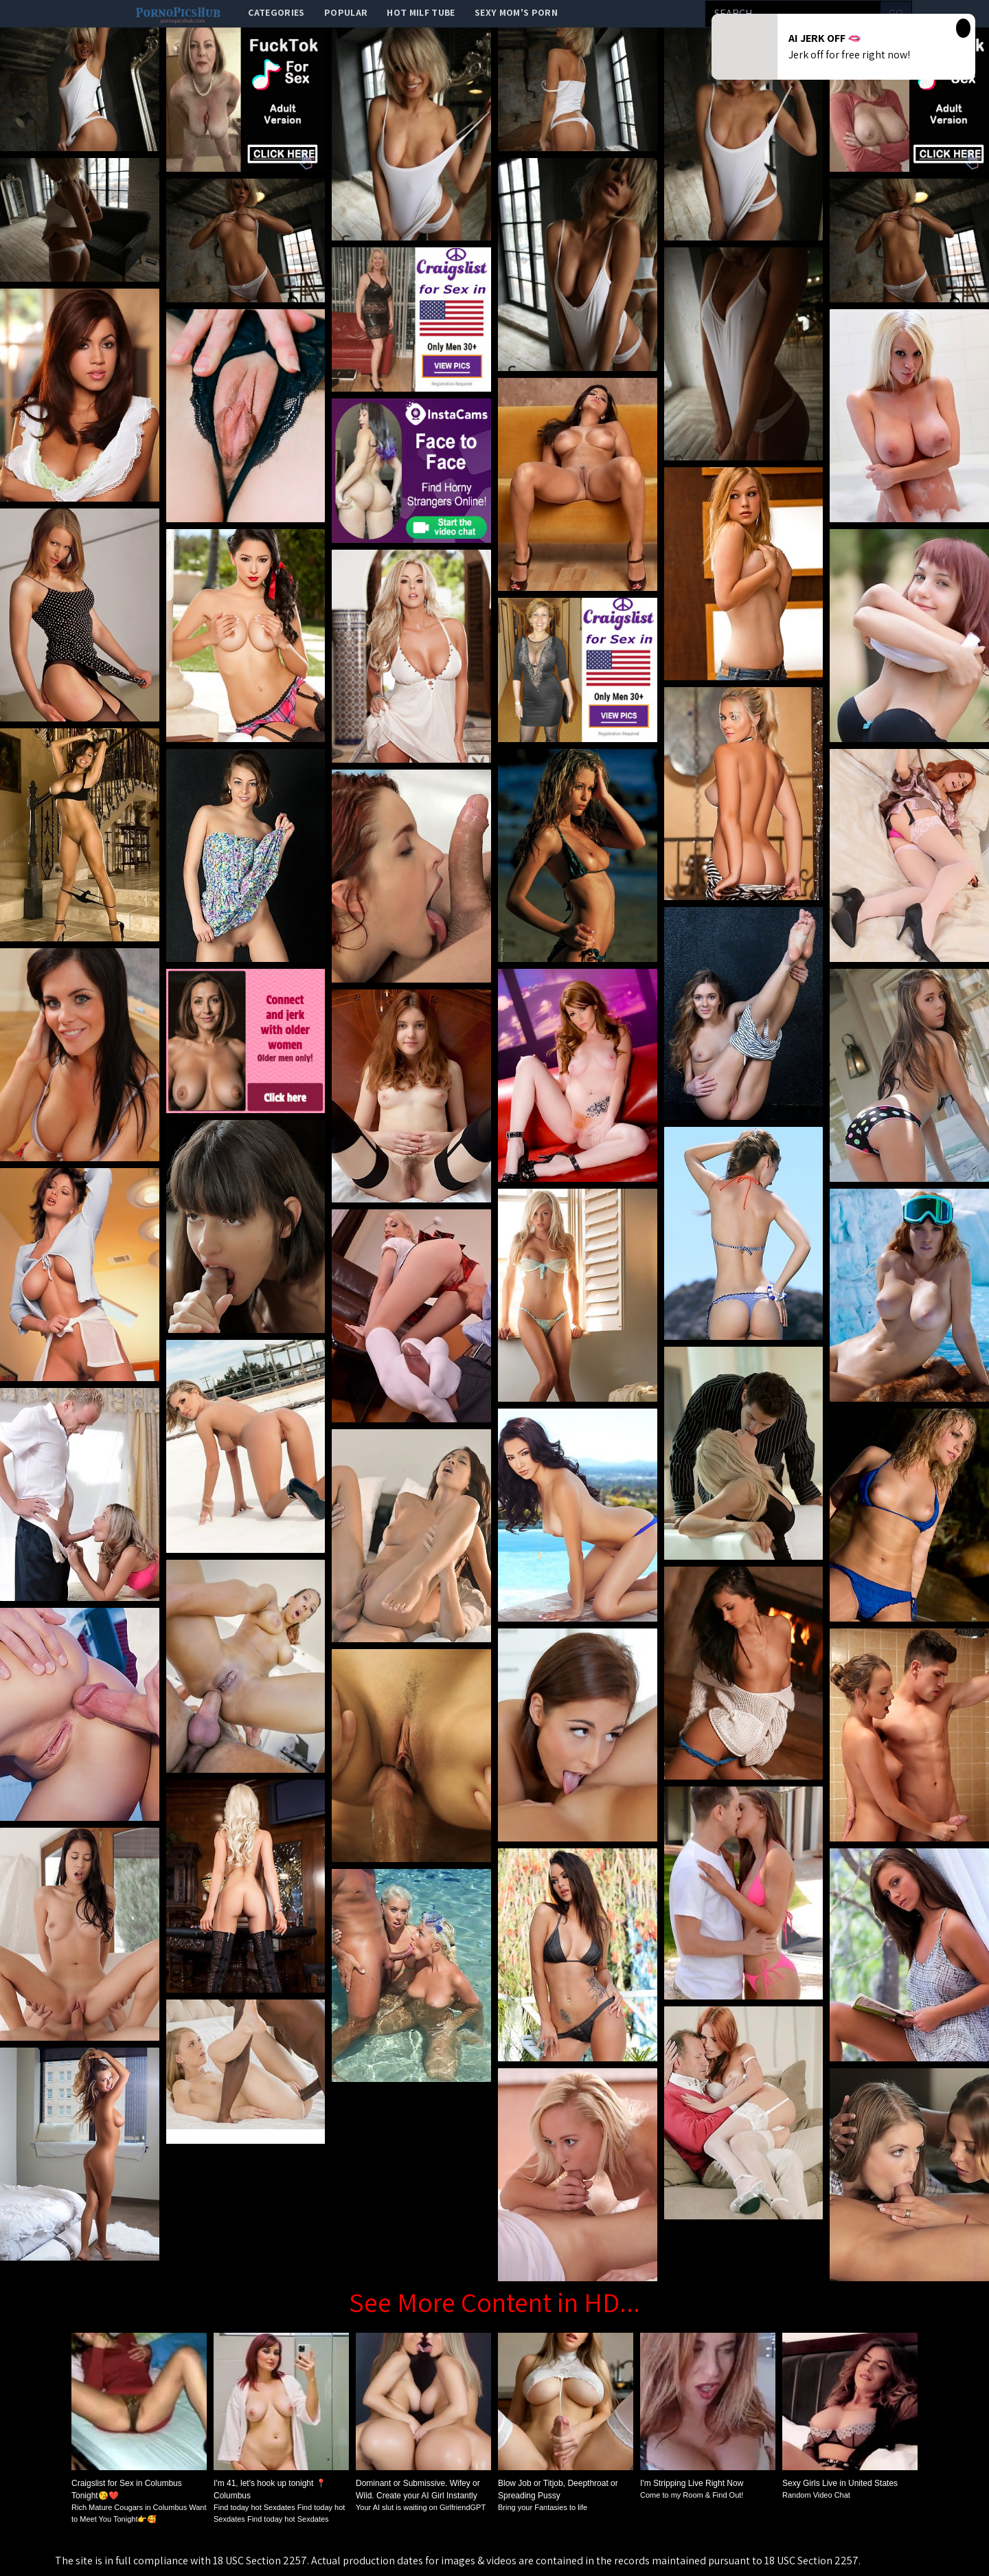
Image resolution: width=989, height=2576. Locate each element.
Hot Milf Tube (421, 12)
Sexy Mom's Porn (516, 12)
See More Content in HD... (494, 2302)
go (896, 13)
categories (276, 12)
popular (345, 12)
